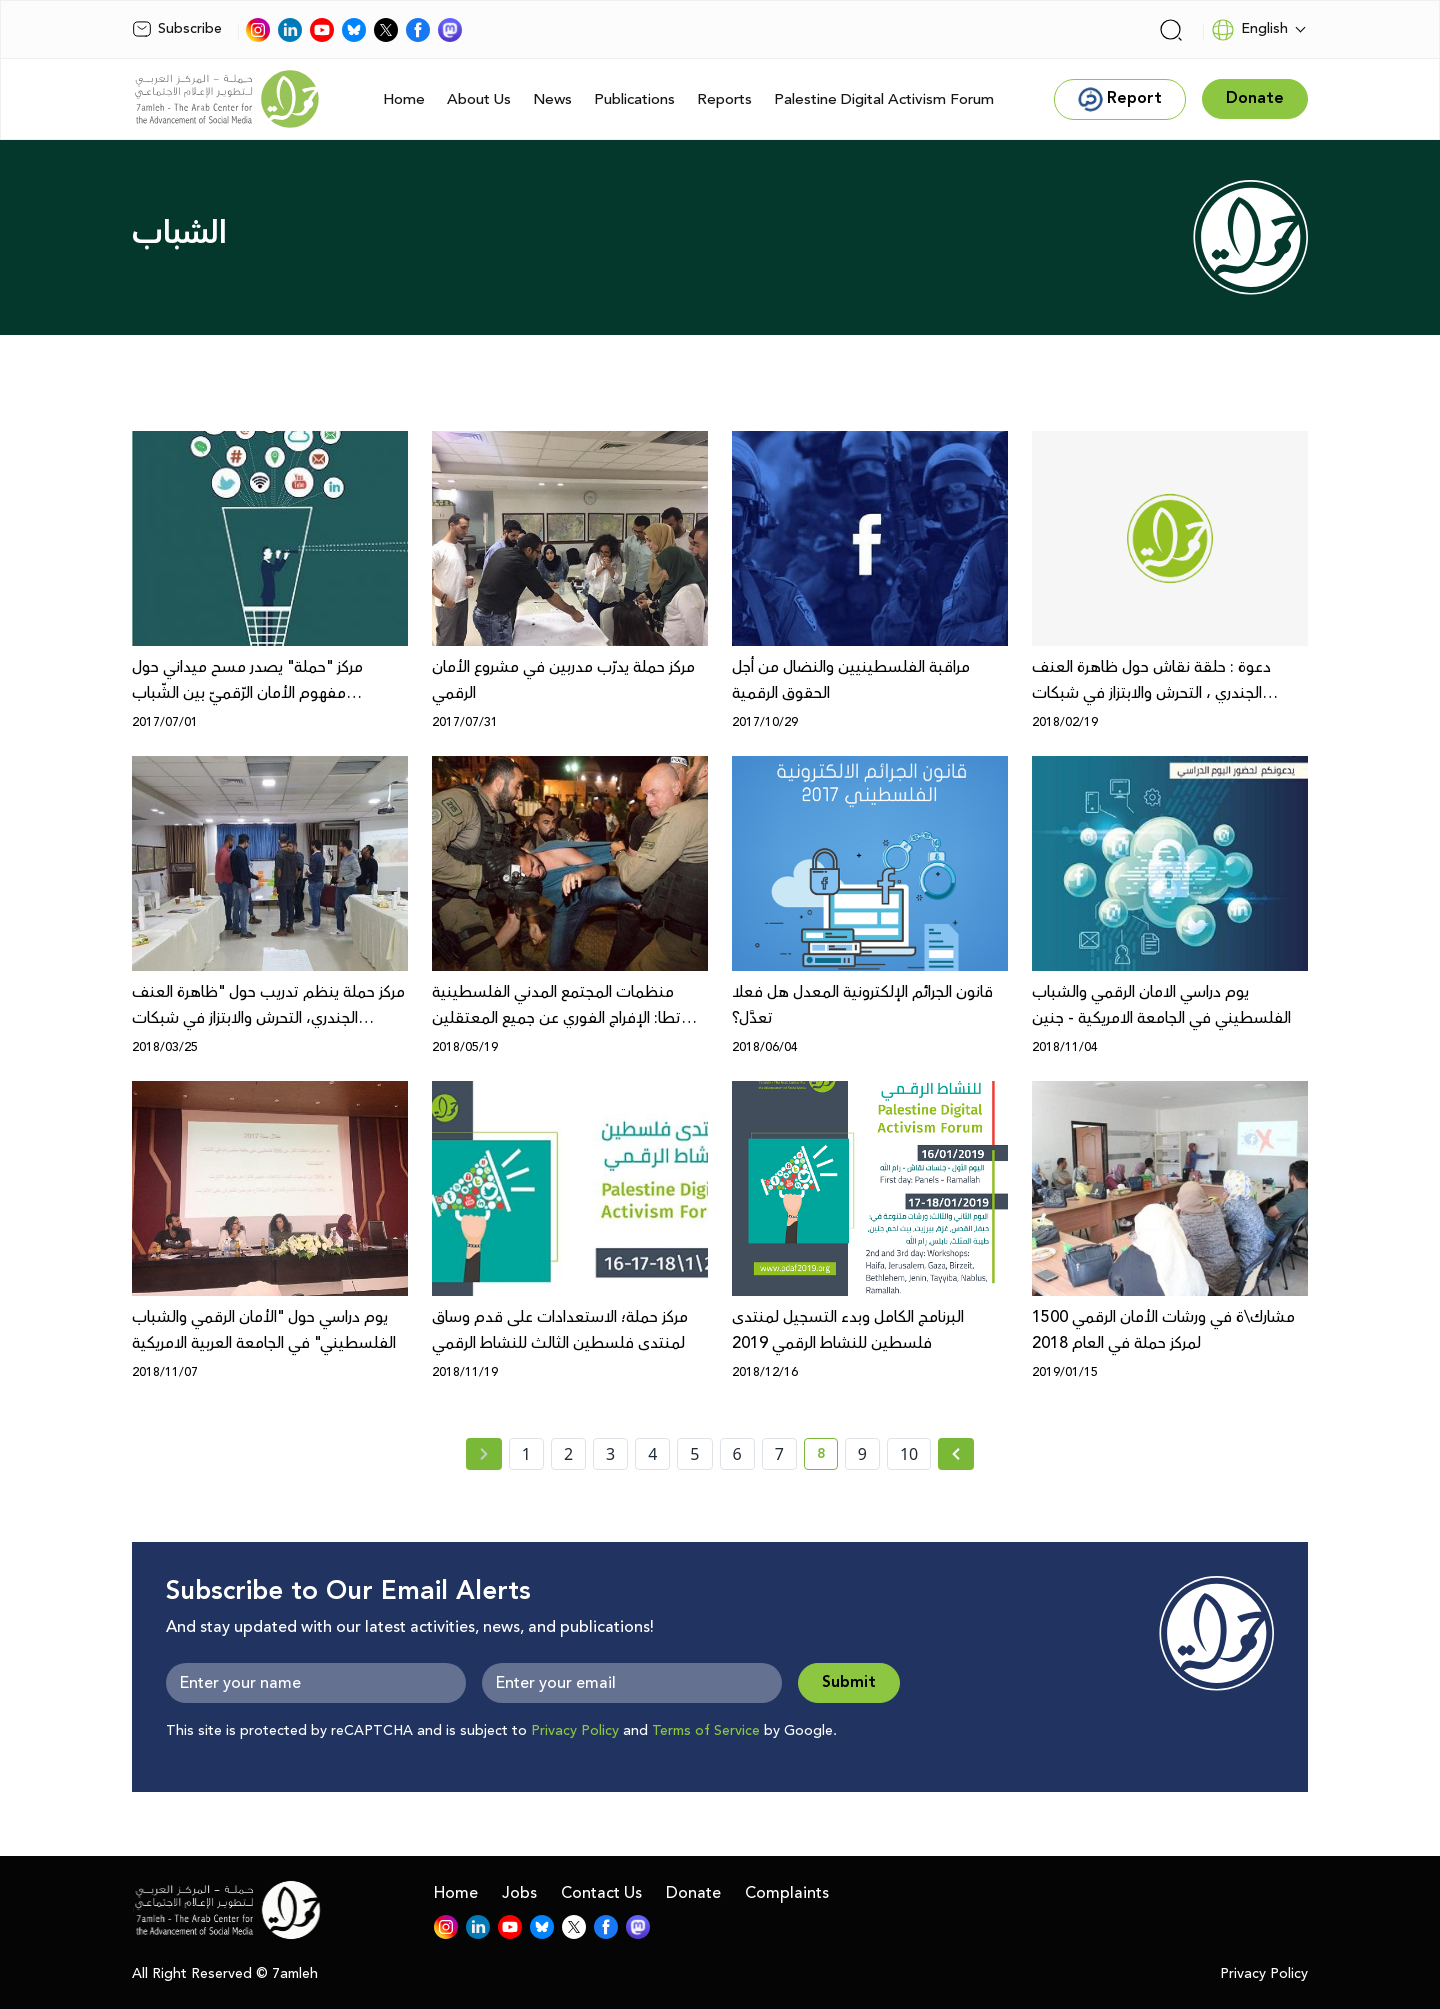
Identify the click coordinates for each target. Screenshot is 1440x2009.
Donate (693, 1893)
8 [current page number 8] (827, 1457)
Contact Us (601, 1893)
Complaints (787, 1893)
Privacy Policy (575, 1731)
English (1249, 30)
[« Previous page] (484, 1454)
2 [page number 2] (568, 1454)
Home (404, 99)
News (552, 99)
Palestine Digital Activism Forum (884, 99)
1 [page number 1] (526, 1454)
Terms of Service (706, 1731)
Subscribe (177, 29)
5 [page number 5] (694, 1454)
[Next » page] (956, 1454)
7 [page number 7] (779, 1454)
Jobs (519, 1893)
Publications (634, 99)
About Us (479, 99)
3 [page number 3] (610, 1454)
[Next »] (956, 1454)
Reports (724, 99)
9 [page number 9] (862, 1454)
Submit (849, 1682)
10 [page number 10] (909, 1454)
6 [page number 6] (737, 1454)
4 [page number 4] (652, 1454)
